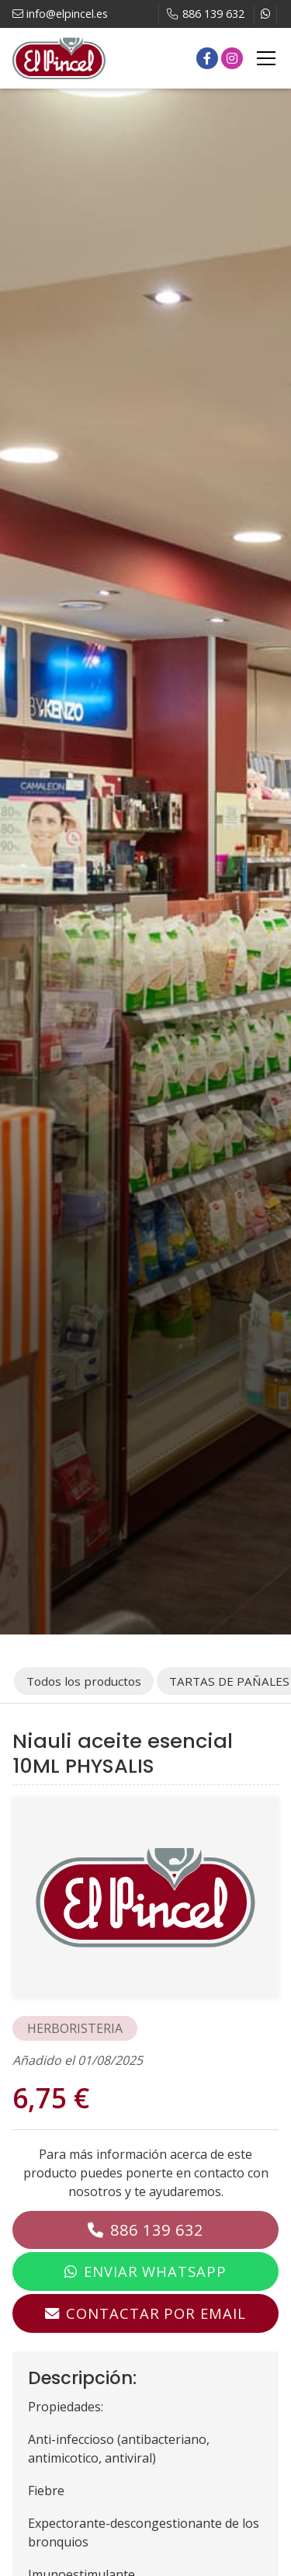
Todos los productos (83, 1681)
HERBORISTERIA (75, 2028)
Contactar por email (155, 2313)
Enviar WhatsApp (155, 2271)
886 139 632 (156, 2229)
